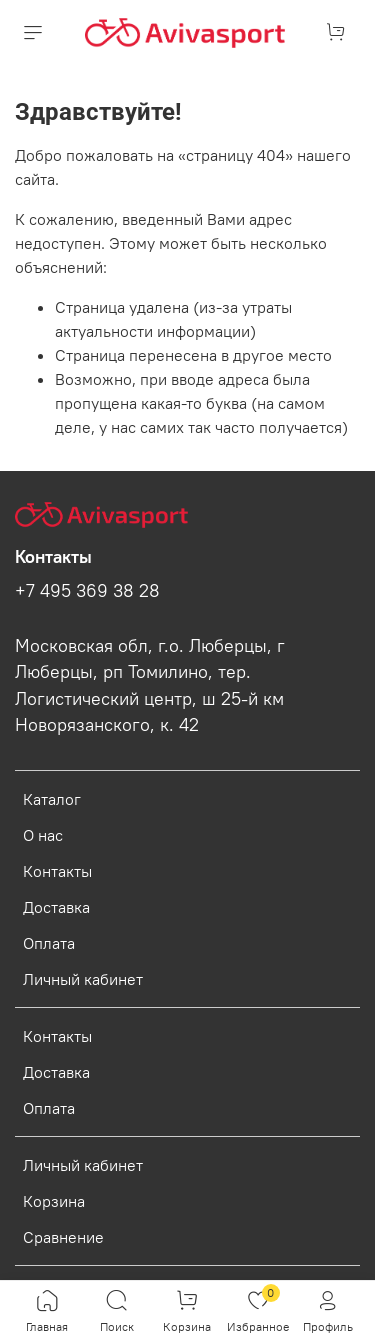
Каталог (52, 799)
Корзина (54, 1201)
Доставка (56, 907)
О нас (43, 835)
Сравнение (63, 1237)
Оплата (49, 943)
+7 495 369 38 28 (87, 591)
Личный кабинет (83, 979)
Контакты (57, 871)
